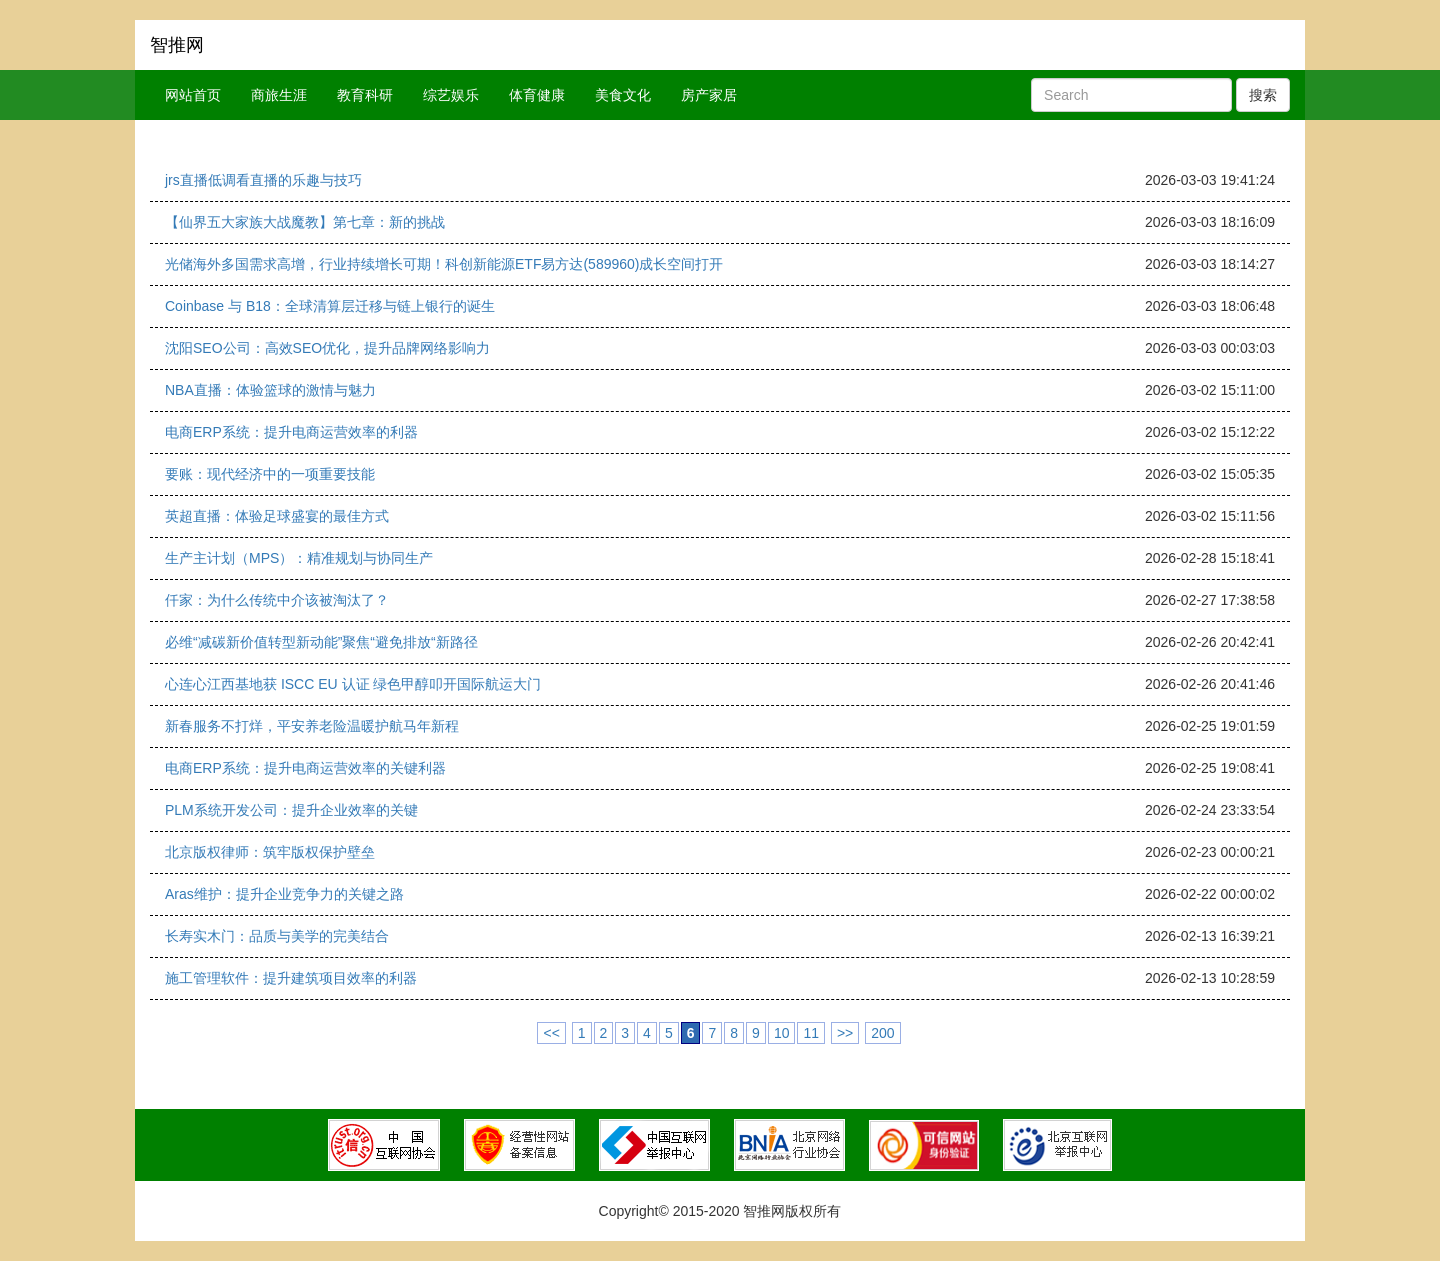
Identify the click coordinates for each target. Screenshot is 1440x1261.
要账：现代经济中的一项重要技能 (270, 474)
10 (782, 1033)
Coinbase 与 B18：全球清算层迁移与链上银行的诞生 (330, 306)
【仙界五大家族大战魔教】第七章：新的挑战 (305, 222)
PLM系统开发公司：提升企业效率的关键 (291, 810)
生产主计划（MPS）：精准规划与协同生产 (299, 558)
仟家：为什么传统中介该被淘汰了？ (277, 600)
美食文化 (623, 95)
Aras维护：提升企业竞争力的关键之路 (284, 894)
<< (551, 1033)
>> (845, 1033)
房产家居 (709, 95)
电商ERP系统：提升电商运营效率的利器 (291, 432)
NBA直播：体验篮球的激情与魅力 (270, 390)
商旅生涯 (279, 95)
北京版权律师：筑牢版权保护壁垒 (270, 852)
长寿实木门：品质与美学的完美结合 (277, 936)
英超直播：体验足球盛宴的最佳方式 (277, 516)
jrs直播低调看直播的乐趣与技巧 (263, 180)
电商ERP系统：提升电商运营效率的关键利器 (305, 768)
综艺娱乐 (451, 95)
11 (811, 1033)
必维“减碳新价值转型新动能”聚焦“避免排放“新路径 (321, 642)
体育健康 (537, 95)
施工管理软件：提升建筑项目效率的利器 (291, 978)
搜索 (1263, 95)
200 (882, 1033)
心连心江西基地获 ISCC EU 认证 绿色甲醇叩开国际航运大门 (353, 684)
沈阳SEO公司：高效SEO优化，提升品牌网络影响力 (327, 348)
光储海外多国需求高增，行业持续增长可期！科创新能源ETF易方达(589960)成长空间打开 (444, 264)
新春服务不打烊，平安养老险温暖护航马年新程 (312, 726)
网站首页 (193, 95)
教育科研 (365, 95)
